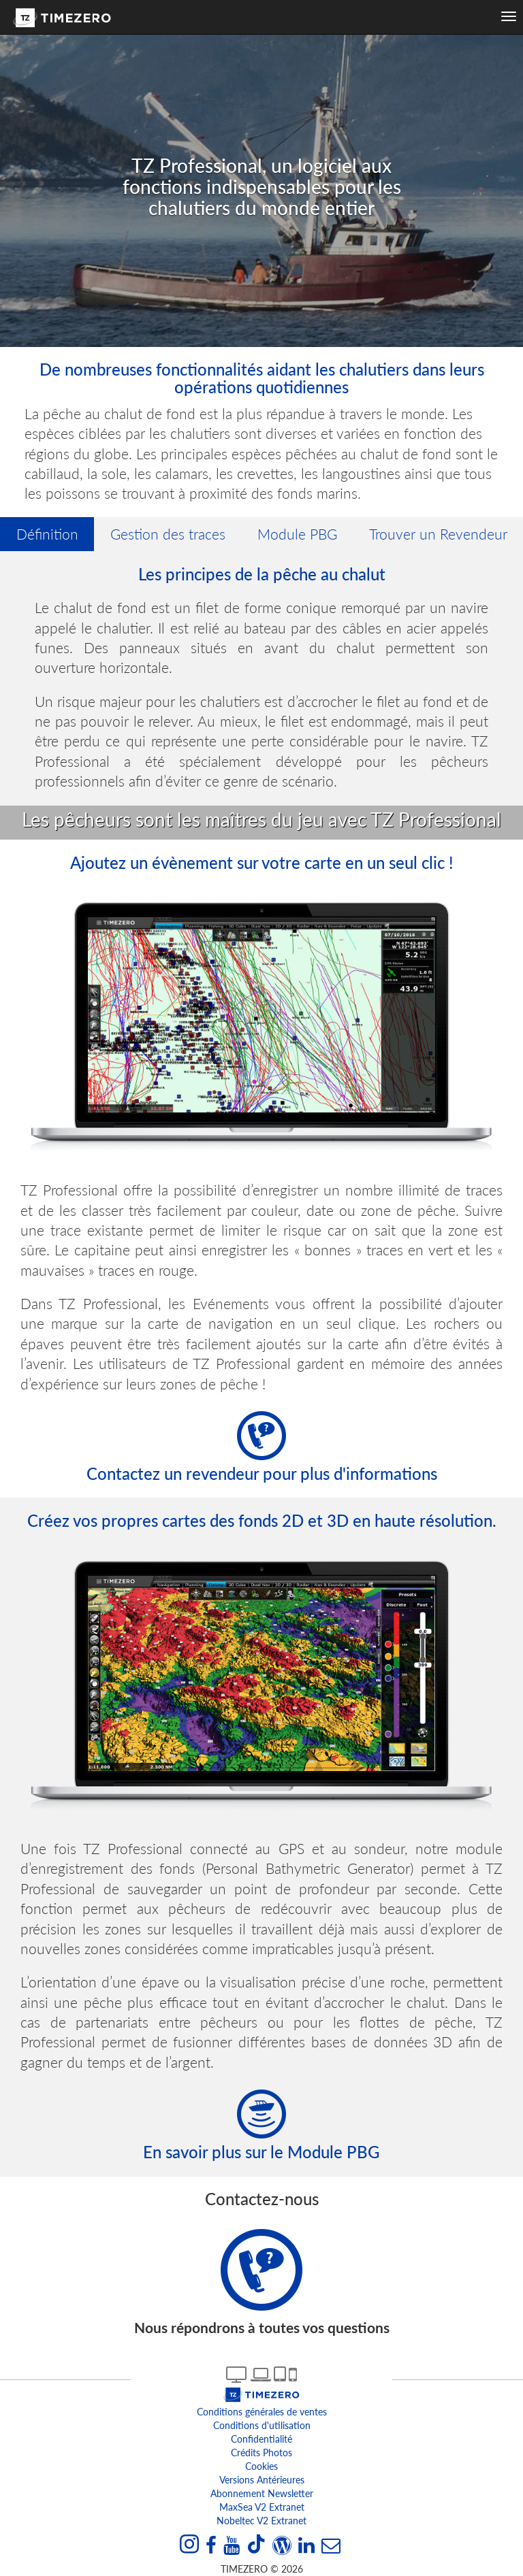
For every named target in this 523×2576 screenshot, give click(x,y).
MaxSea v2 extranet (261, 2507)
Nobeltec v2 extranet (261, 2520)
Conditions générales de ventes (262, 2411)
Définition (47, 533)
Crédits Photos (261, 2452)
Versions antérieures (261, 2480)
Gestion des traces (167, 533)
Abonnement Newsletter (261, 2493)
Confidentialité (261, 2439)
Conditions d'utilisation (262, 2425)
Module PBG (297, 533)
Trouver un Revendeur (438, 533)
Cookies (261, 2466)
